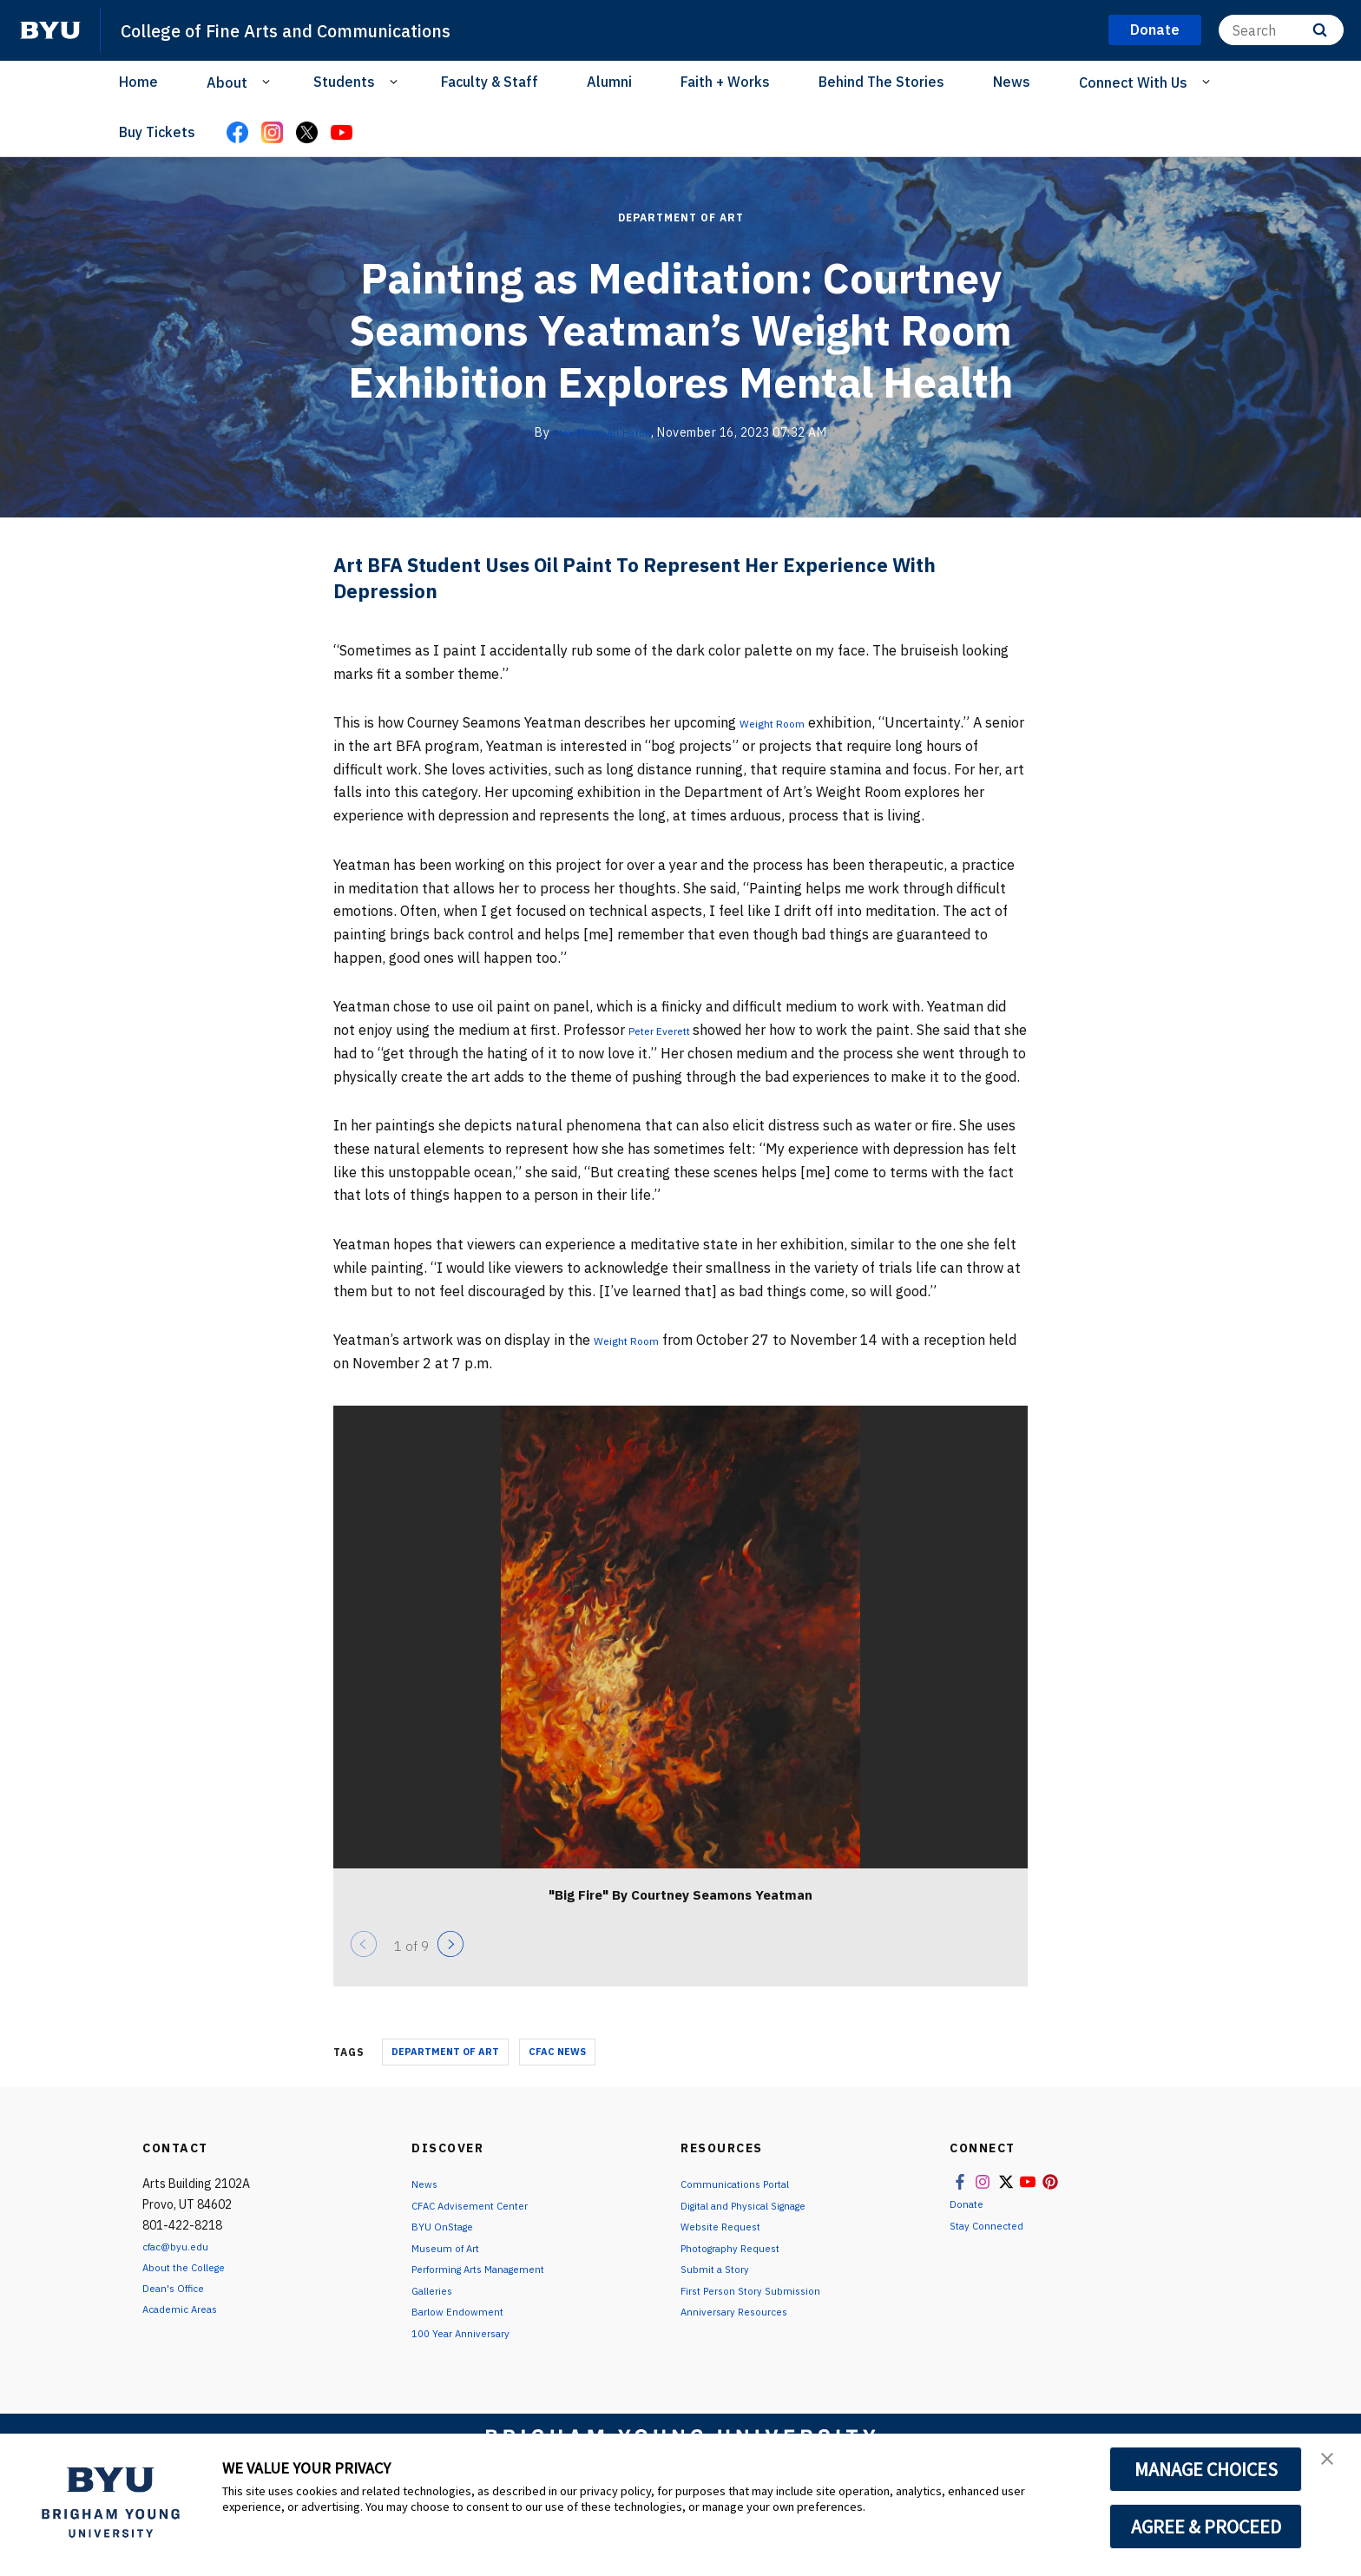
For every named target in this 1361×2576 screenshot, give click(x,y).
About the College (192, 2290)
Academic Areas (186, 2331)
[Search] (1281, 30)
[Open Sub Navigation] (268, 82)
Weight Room (782, 722)
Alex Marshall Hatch (602, 432)
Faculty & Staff (489, 81)
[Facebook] (237, 134)
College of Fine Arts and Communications (320, 29)
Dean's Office (178, 2311)
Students (344, 81)
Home (138, 81)
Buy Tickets (157, 132)
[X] (306, 134)
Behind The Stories (881, 81)
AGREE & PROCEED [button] (1206, 2526)
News (1011, 81)
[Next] (450, 1967)
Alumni (609, 81)
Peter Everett (674, 1029)
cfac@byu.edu (181, 2269)
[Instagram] (272, 134)
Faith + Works (725, 81)
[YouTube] (341, 134)
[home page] (50, 30)
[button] (1332, 2465)
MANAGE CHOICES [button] (1206, 2469)
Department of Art (681, 217)
